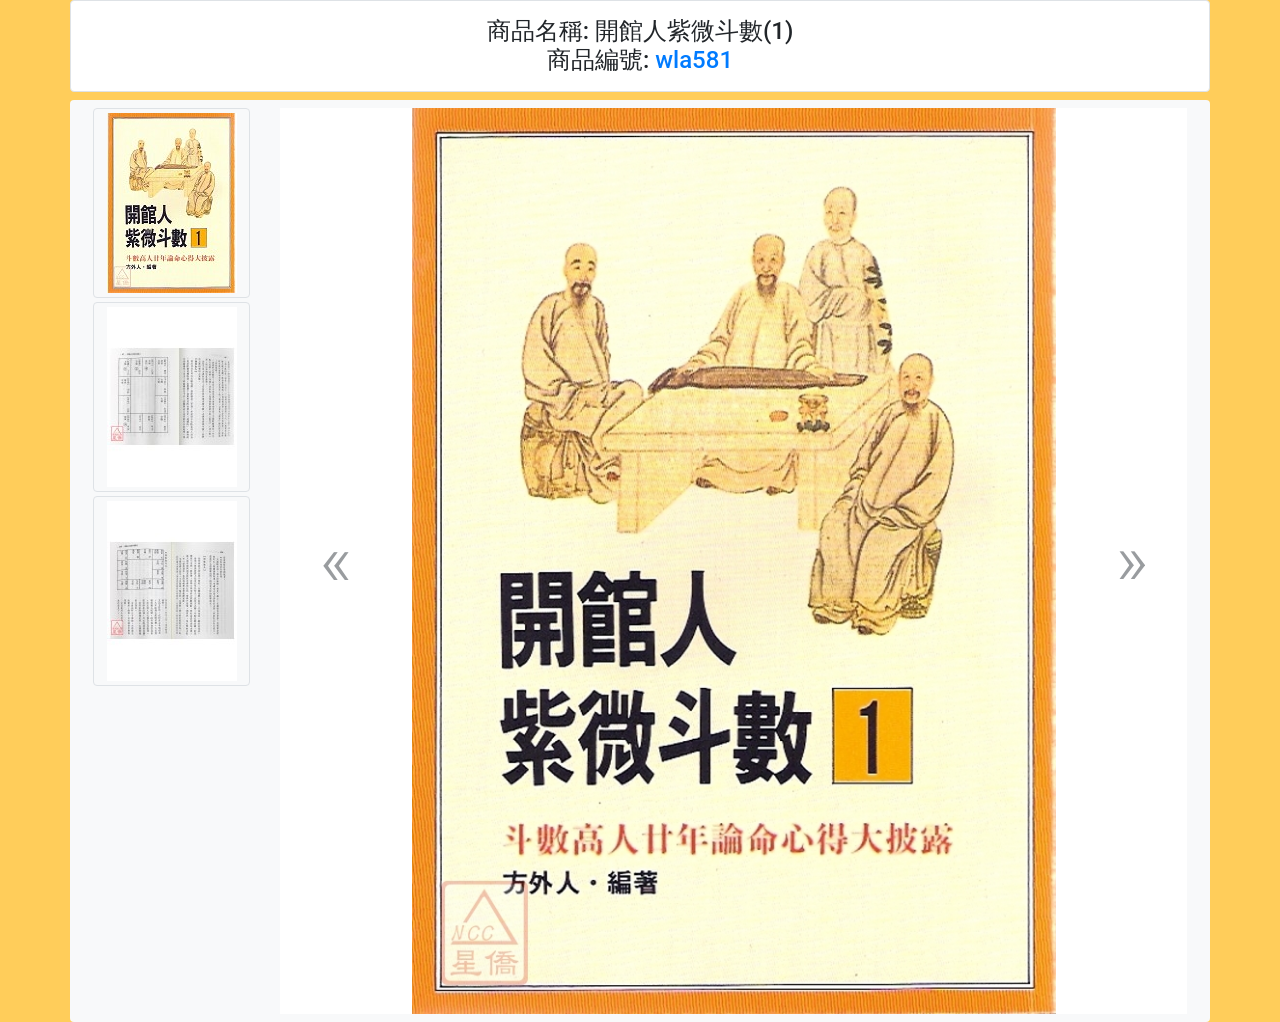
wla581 (694, 60)
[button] (335, 561)
